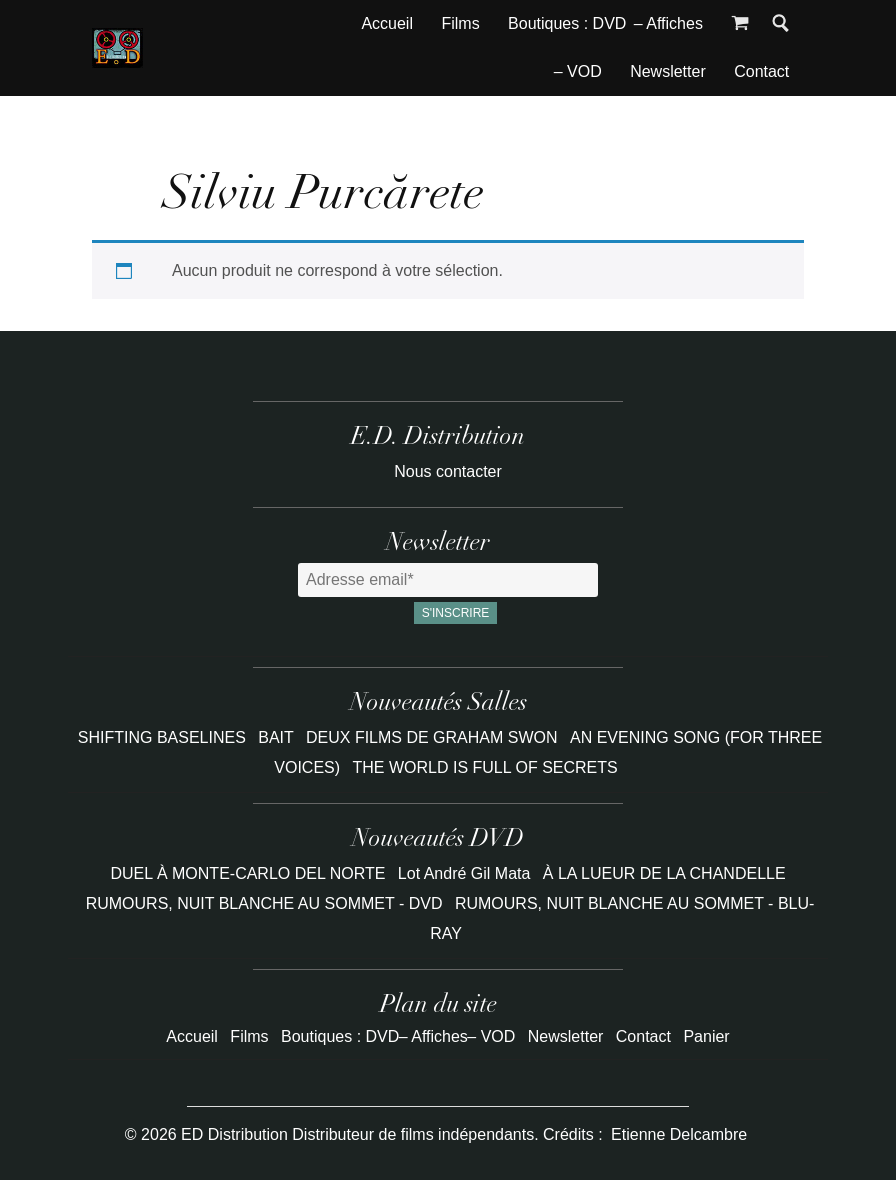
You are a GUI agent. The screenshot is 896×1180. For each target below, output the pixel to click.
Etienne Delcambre (679, 1134)
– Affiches (668, 23)
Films (460, 23)
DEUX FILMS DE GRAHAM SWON (434, 737)
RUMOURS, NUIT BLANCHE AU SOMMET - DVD (264, 903)
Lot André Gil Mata (464, 873)
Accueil (387, 23)
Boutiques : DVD (567, 23)
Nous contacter (448, 471)
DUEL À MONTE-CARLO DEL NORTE (247, 873)
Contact (761, 71)
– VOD (578, 71)
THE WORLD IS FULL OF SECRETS (485, 767)
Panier (706, 1036)
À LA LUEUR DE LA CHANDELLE (664, 873)
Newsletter (668, 71)
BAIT (278, 737)
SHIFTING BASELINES (164, 737)
